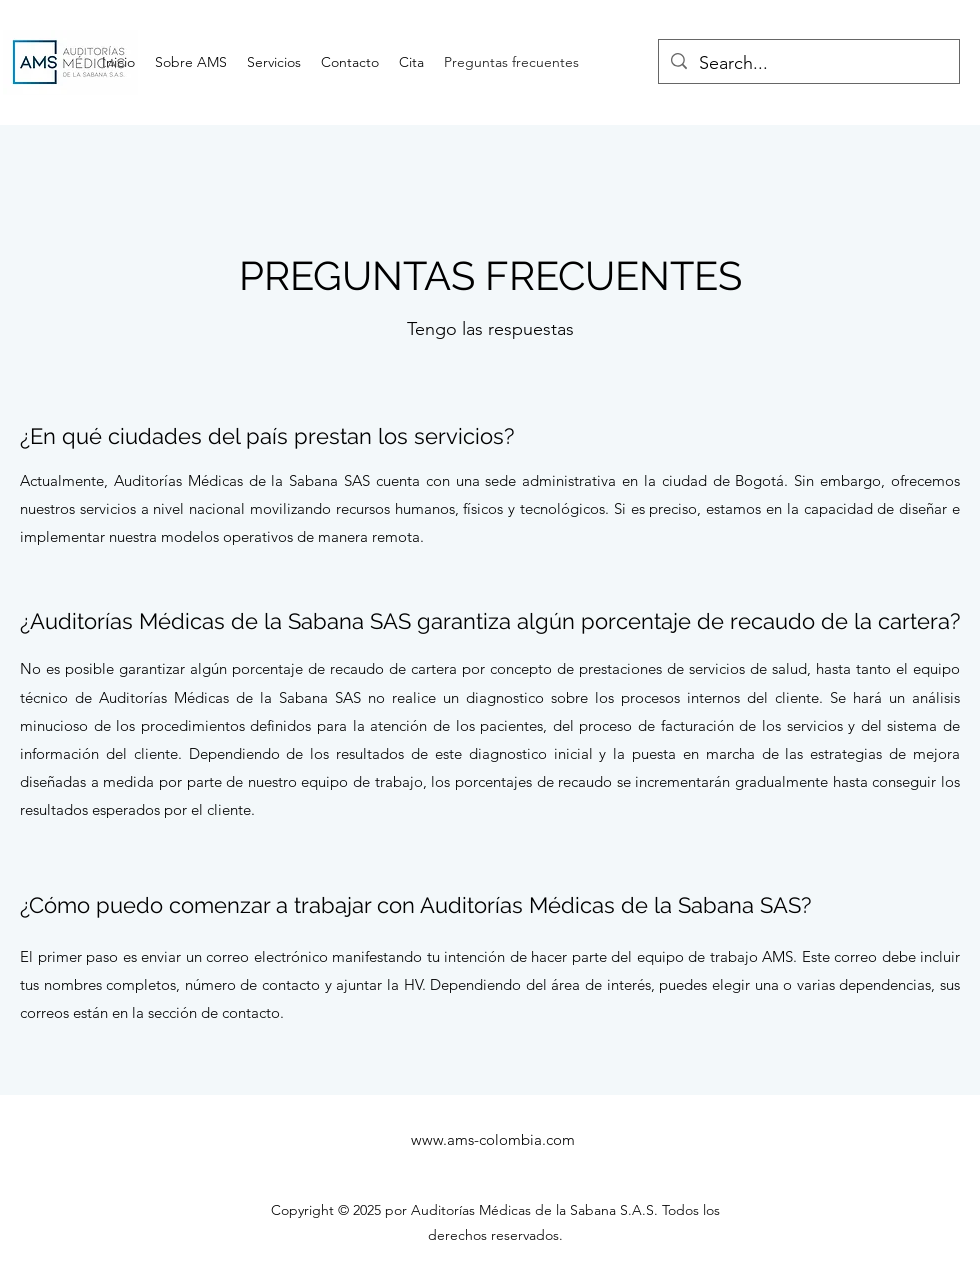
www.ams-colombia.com (493, 1139)
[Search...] (808, 64)
